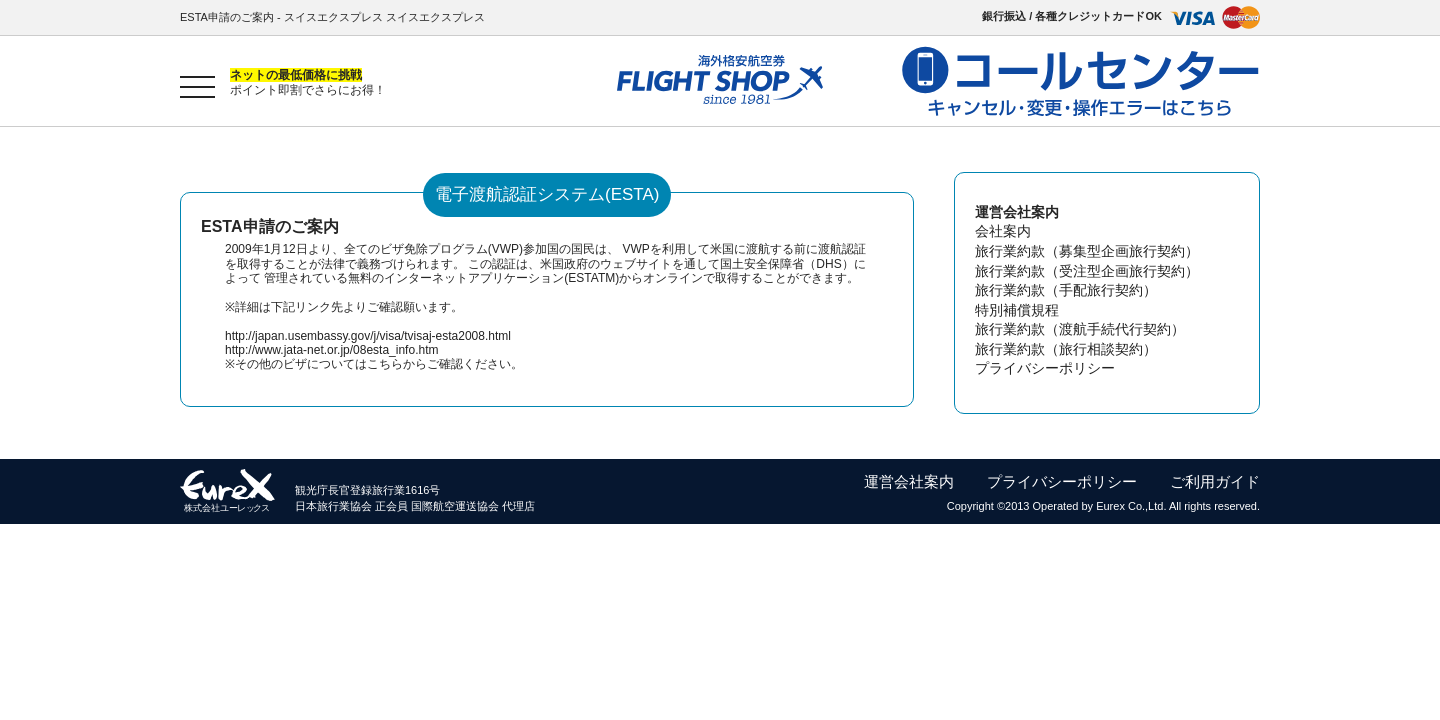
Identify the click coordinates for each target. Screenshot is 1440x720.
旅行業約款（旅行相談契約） (1066, 349)
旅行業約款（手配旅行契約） (1066, 290)
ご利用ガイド (1215, 481)
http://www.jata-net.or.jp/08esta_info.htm (331, 350)
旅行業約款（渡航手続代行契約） (1080, 329)
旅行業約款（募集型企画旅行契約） (1087, 251)
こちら (385, 364)
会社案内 (1003, 231)
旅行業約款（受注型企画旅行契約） (1087, 271)
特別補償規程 (1017, 310)
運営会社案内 (909, 481)
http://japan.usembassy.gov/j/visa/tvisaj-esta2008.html (368, 336)
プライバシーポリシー (1045, 368)
